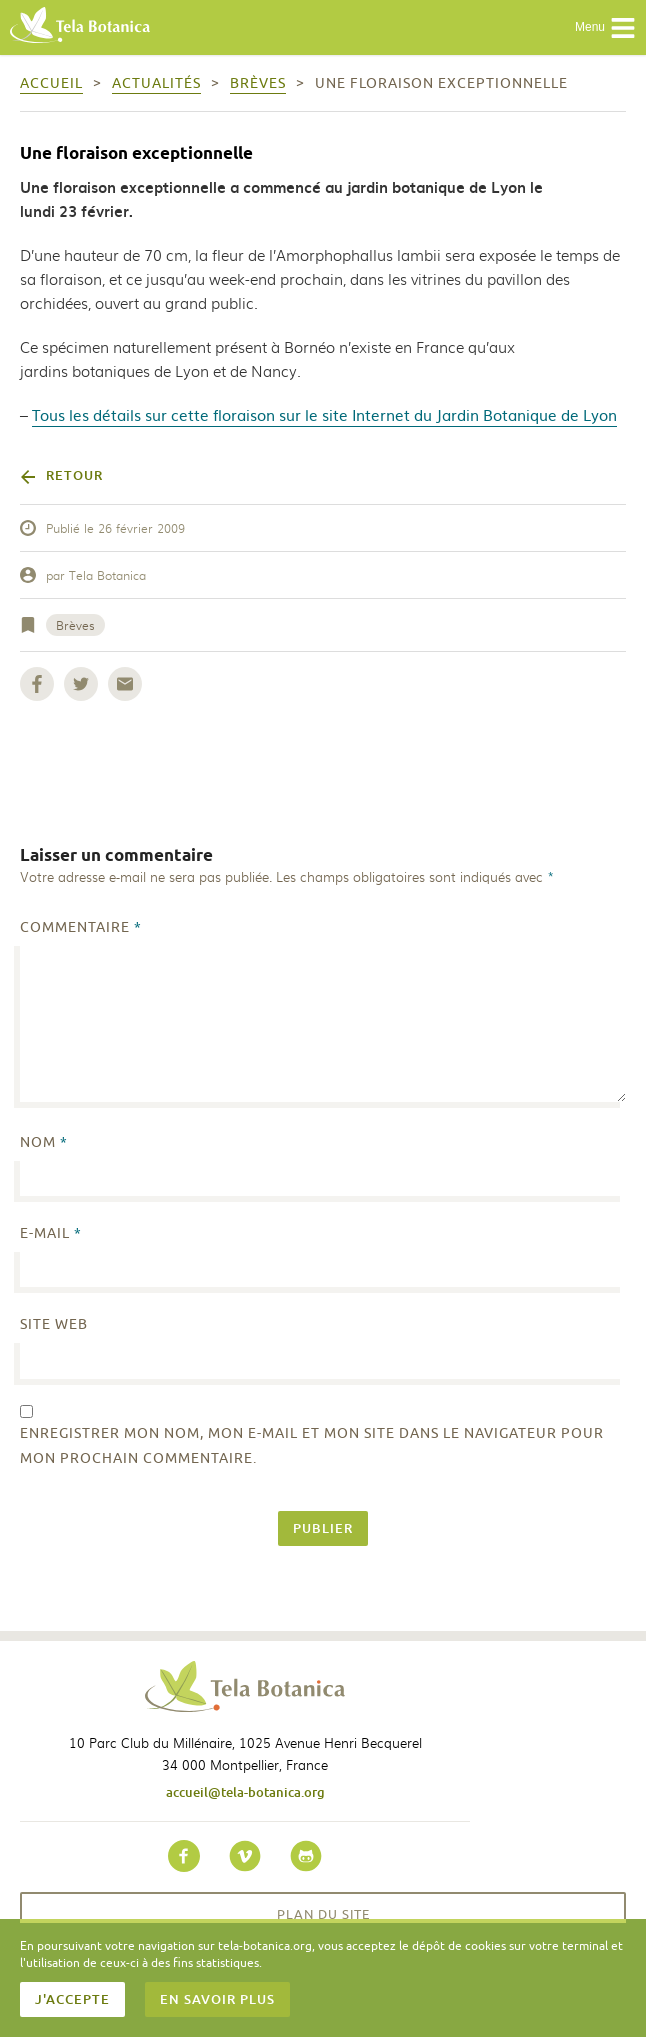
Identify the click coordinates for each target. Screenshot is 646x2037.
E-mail (51, 1233)
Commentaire (81, 927)
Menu (605, 28)
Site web (54, 1324)
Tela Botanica (107, 575)
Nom (44, 1142)
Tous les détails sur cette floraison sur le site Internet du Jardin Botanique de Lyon (324, 414)
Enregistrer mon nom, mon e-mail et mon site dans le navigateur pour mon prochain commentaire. (312, 1446)
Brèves (75, 625)
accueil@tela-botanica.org (245, 1792)
